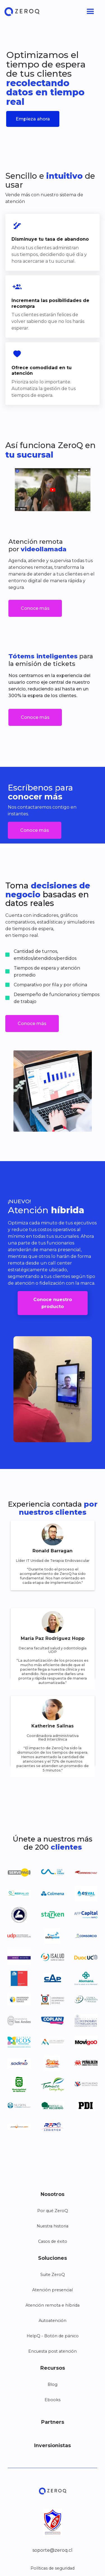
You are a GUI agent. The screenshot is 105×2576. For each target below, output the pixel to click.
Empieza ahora (33, 119)
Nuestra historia (52, 2226)
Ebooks (52, 2399)
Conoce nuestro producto (52, 1303)
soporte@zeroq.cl (52, 2550)
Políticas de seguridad (52, 2568)
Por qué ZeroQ (52, 2210)
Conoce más (35, 608)
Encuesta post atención (52, 2351)
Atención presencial (52, 2289)
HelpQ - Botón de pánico (53, 2335)
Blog (52, 2384)
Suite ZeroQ (52, 2274)
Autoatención (52, 2320)
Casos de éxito (52, 2241)
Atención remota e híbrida (52, 2305)
